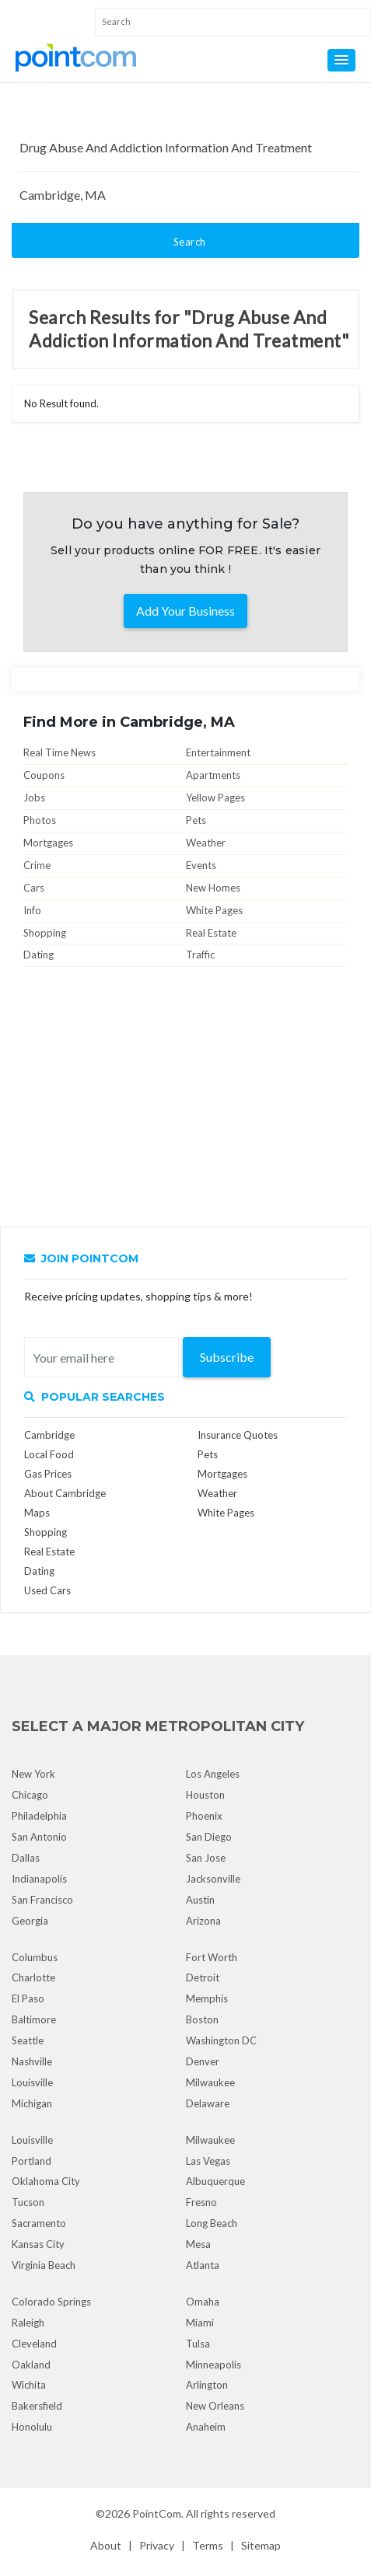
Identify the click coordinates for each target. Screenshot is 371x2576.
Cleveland (34, 2343)
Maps (37, 1512)
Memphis (207, 1998)
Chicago (30, 1795)
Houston (205, 1795)
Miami (200, 2322)
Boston (202, 2019)
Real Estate (211, 933)
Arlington (207, 2385)
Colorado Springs (51, 2301)
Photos (39, 820)
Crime (37, 865)
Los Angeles (213, 1774)
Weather (206, 842)
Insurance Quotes (238, 1435)
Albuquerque (215, 2181)
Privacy (156, 2545)
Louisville (32, 2082)
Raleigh (28, 2322)
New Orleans (215, 2406)
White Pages (214, 910)
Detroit (202, 1977)
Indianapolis (39, 1879)
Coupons (44, 775)
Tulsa (198, 2343)
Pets (196, 820)
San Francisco (42, 1900)
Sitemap (261, 2545)
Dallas (26, 1858)
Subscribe (227, 1356)
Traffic (200, 954)
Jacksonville (213, 1879)
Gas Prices (48, 1474)
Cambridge (49, 1435)
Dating (38, 954)
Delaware (207, 2103)
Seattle (28, 2040)
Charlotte (33, 1977)
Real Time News (59, 752)
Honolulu (32, 2427)
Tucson (28, 2202)
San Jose (206, 1858)
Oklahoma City (46, 2181)
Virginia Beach (43, 2265)
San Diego (209, 1837)
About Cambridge (65, 1493)
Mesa (198, 2244)
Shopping (44, 933)
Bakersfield (37, 2406)
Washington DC (221, 2040)
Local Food (49, 1454)
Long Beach (211, 2223)
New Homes (213, 887)
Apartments (213, 775)
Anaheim (206, 2427)
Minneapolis (213, 2364)
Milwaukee (210, 2082)
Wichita (29, 2385)
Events (201, 865)
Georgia (30, 1921)
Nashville (32, 2061)
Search (189, 242)
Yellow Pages (215, 797)
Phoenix (204, 1816)
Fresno (201, 2202)
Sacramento (39, 2223)
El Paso (28, 1998)
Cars (33, 887)
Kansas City (38, 2244)
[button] (341, 60)
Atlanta (202, 2265)
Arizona (203, 1921)
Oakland (31, 2364)
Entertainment (218, 752)
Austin (200, 1900)
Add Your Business (185, 610)
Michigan (32, 2103)
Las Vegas (208, 2161)
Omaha (202, 2301)
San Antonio (39, 1837)
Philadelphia (39, 1816)
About (105, 2545)
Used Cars (47, 1590)
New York (33, 1774)
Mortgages (48, 842)
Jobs (34, 797)
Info (32, 910)
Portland (31, 2161)
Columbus (35, 1957)
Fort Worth (211, 1957)
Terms (207, 2545)
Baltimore (34, 2019)
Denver (202, 2061)
